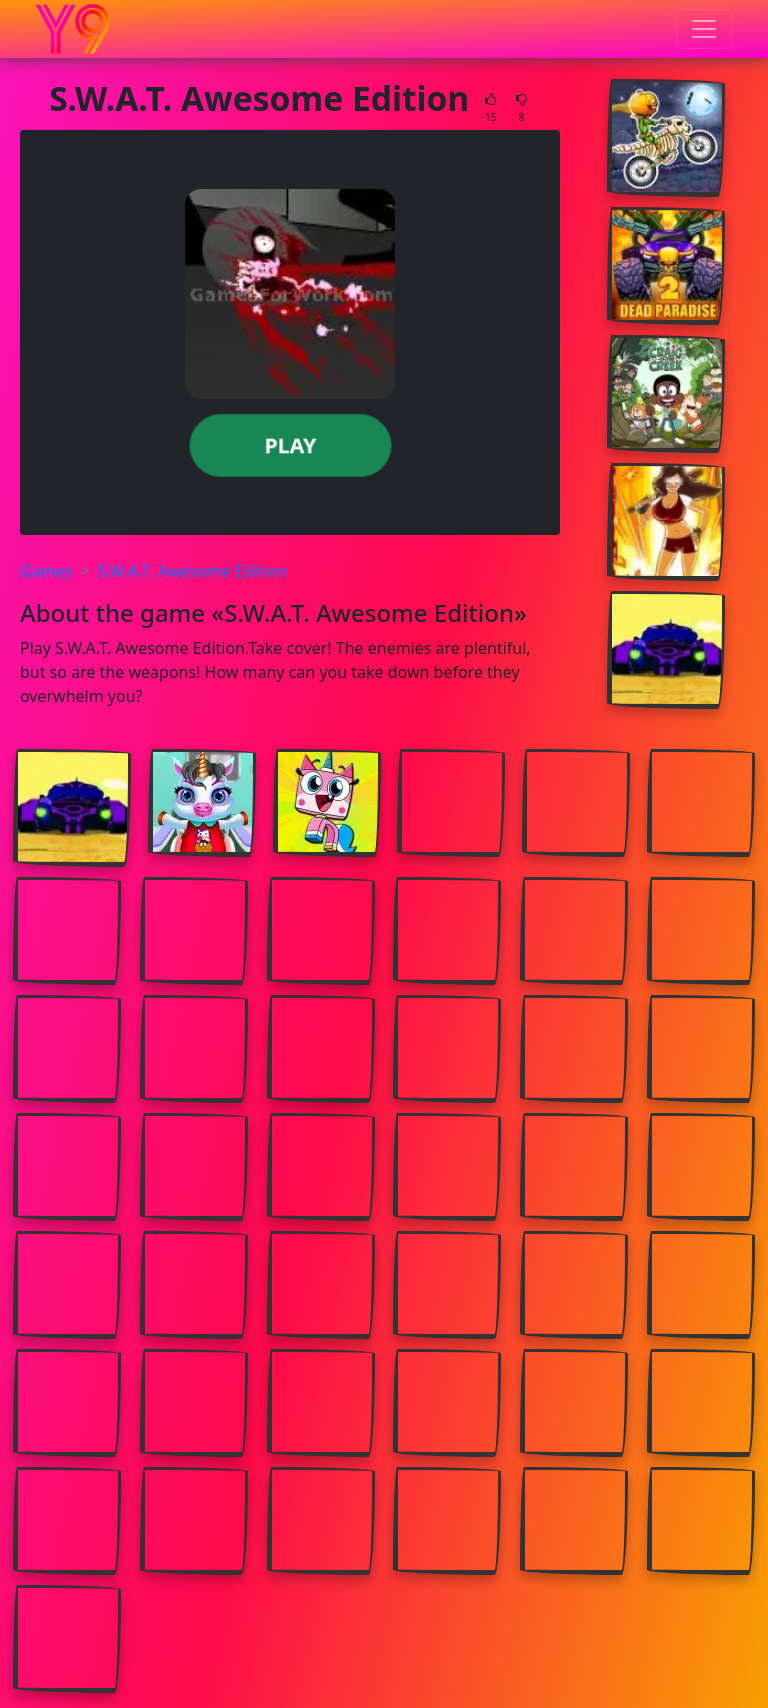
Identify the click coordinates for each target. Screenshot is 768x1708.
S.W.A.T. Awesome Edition (192, 571)
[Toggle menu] (704, 29)
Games (46, 571)
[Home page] (73, 29)
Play (289, 444)
